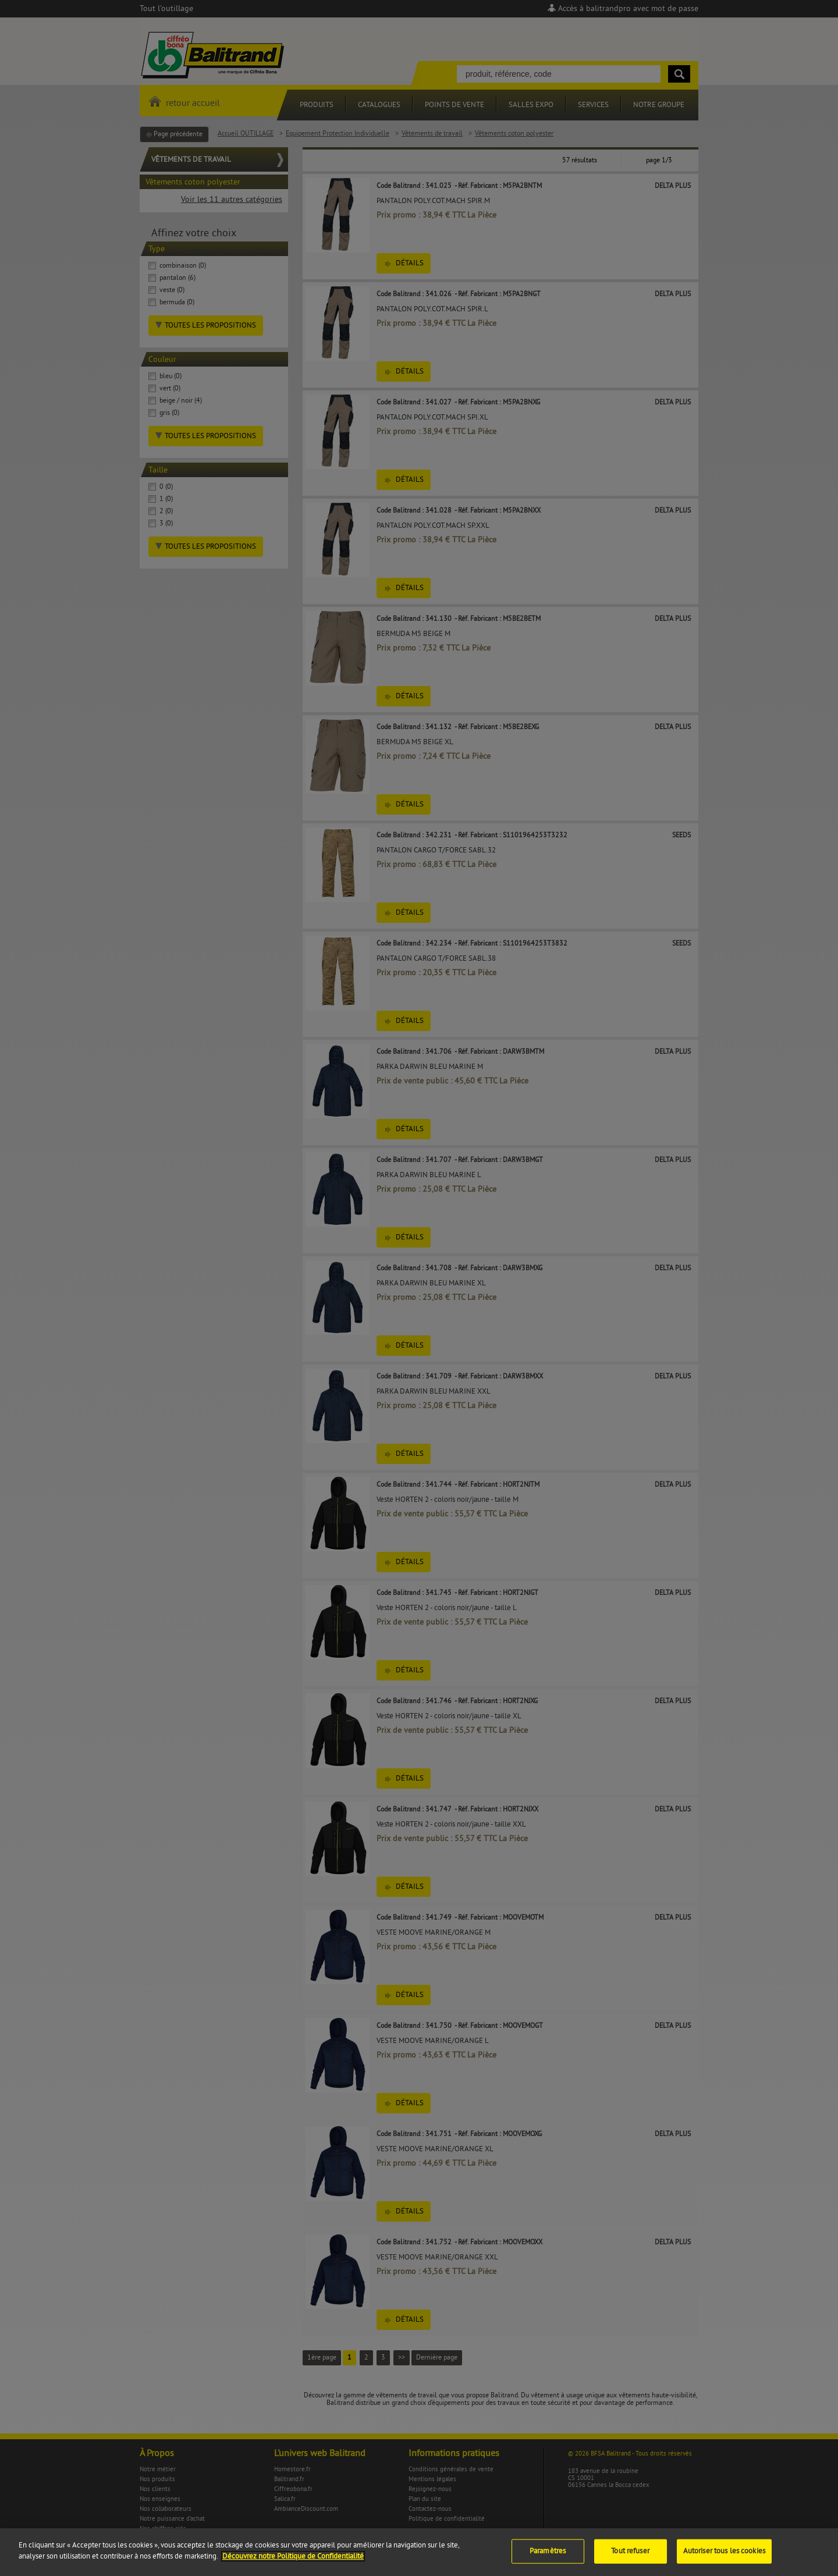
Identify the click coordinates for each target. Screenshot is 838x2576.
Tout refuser (630, 2557)
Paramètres (548, 2557)
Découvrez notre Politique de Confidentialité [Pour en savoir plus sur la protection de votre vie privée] (293, 2563)
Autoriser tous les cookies (724, 2557)
